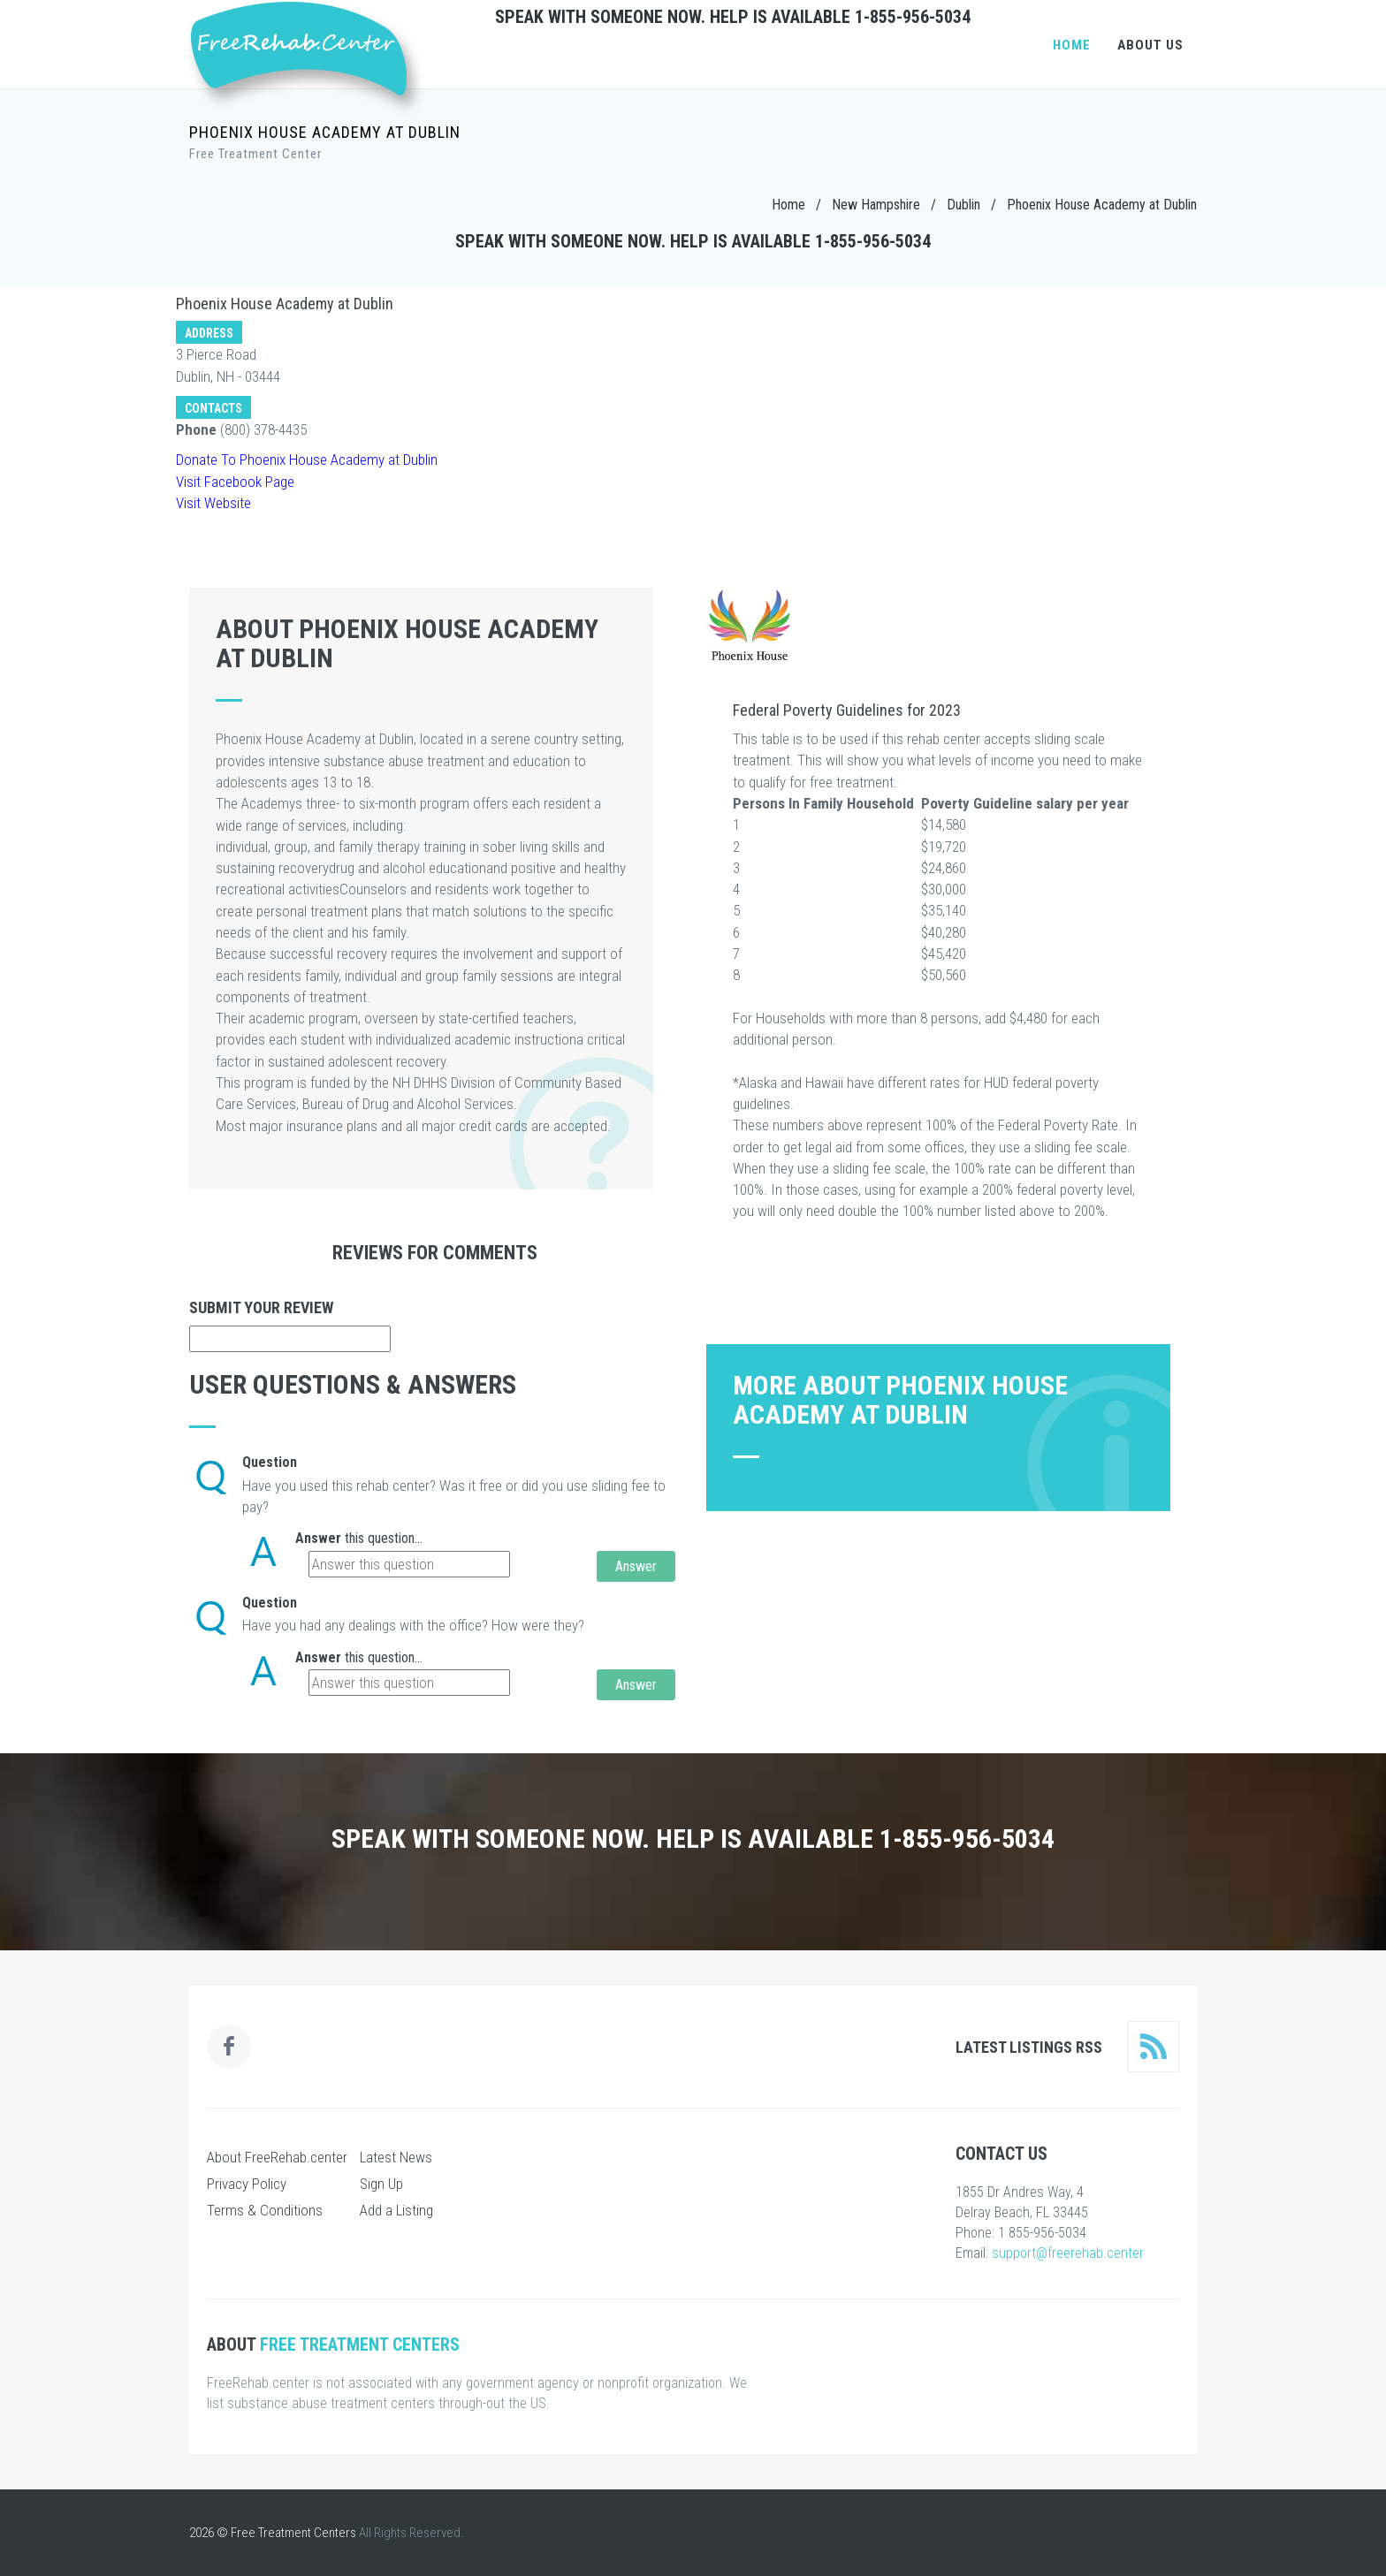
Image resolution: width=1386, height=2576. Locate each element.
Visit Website (213, 503)
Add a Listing (396, 2210)
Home (1072, 45)
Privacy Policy (246, 2183)
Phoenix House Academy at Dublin (1102, 204)
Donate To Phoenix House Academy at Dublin (307, 459)
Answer (318, 1538)
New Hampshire (876, 204)
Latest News (396, 2157)
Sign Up (381, 2183)
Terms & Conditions (265, 2210)
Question (269, 1462)
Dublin (963, 204)
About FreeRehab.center (277, 2157)
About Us (1150, 45)
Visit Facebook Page (235, 481)
